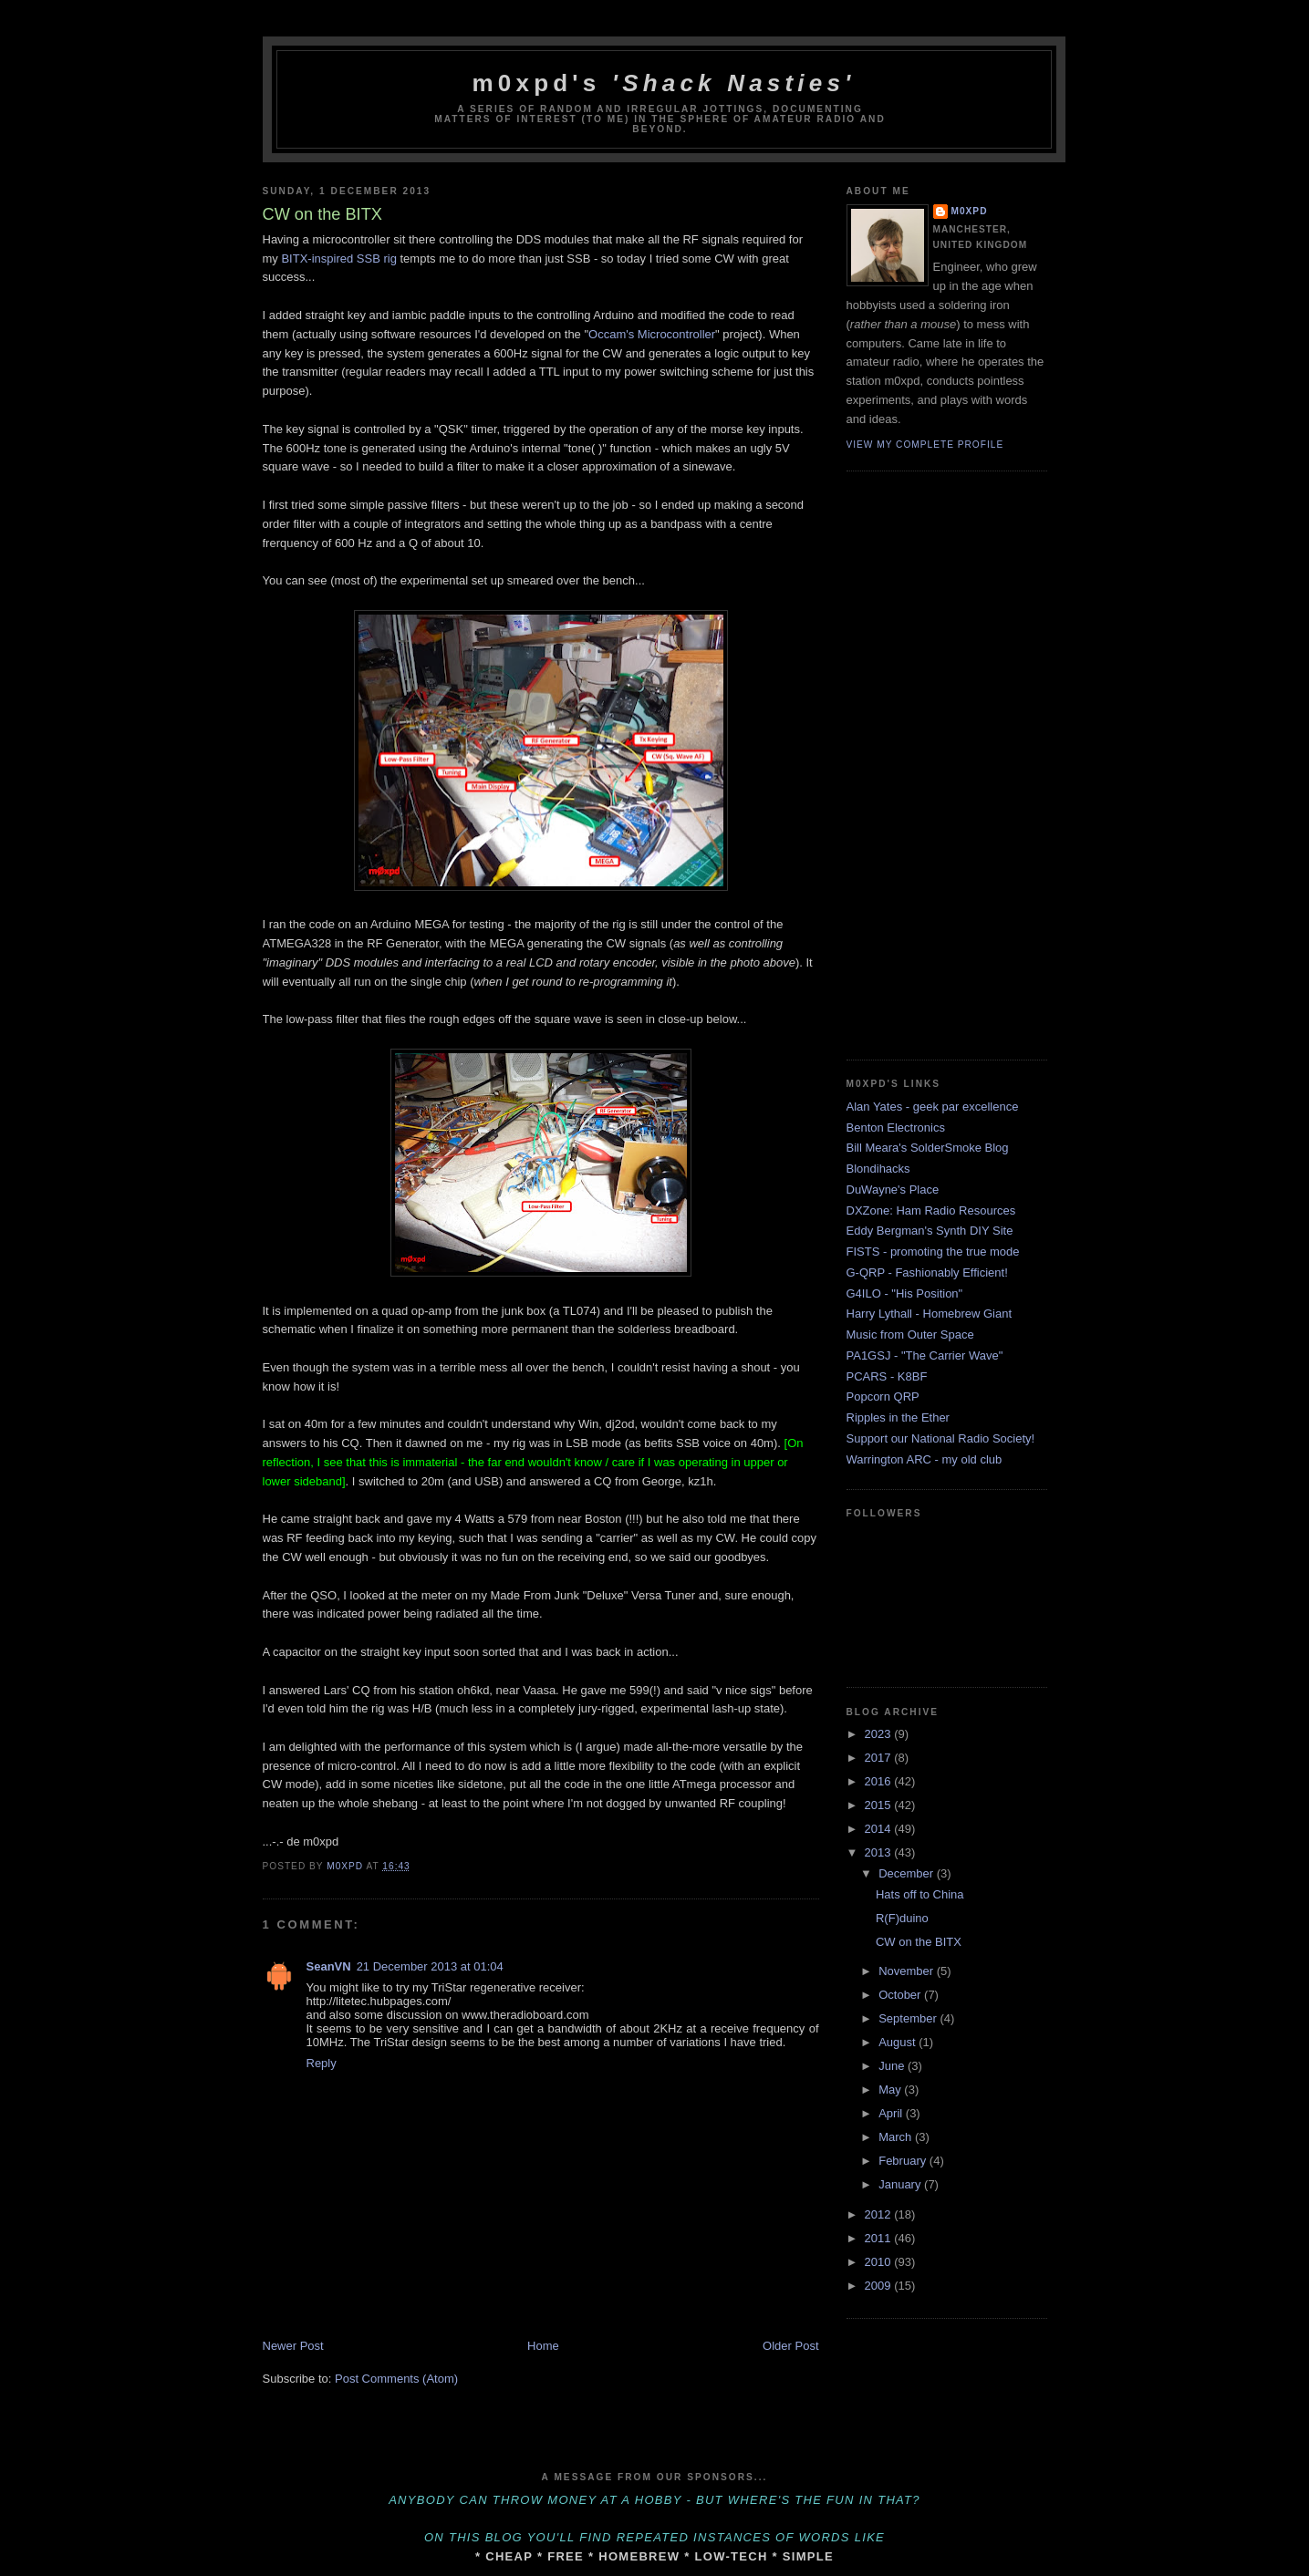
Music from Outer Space (910, 1334)
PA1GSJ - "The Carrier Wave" (925, 1355)
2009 (880, 2285)
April (892, 2113)
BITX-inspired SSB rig (338, 258)
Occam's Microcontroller (651, 334)
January (901, 2184)
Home (543, 2346)
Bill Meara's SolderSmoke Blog (928, 1147)
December (907, 1873)
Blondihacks (878, 1168)
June (893, 2066)
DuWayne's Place (893, 1189)
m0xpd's (664, 83)
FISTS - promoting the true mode (933, 1251)
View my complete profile (925, 445)
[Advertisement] (919, 763)
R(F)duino (902, 1918)
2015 (880, 1805)
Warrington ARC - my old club (925, 1459)
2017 (880, 1757)
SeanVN (328, 1966)
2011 (880, 2238)
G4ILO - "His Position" (905, 1293)
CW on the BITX (918, 1942)
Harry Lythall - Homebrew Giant (930, 1313)
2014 (880, 1829)
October (901, 1995)
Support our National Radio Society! (941, 1438)
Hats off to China (920, 1894)
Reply (321, 2063)
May (891, 2089)
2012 (880, 2214)
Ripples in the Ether (898, 1417)
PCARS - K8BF (887, 1376)
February (904, 2160)
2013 (880, 1852)
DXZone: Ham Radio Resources (931, 1210)
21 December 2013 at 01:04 (430, 1966)
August (898, 2042)
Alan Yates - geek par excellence (933, 1106)
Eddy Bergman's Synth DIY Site (930, 1230)
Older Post (790, 2346)
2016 (880, 1781)
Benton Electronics (896, 1127)
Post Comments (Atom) (396, 2378)
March (896, 2137)
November (907, 1971)
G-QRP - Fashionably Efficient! (927, 1272)
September (909, 2018)
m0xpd (969, 211)
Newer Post (293, 2346)
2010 (880, 2262)
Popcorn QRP (883, 1396)
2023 (880, 1734)
